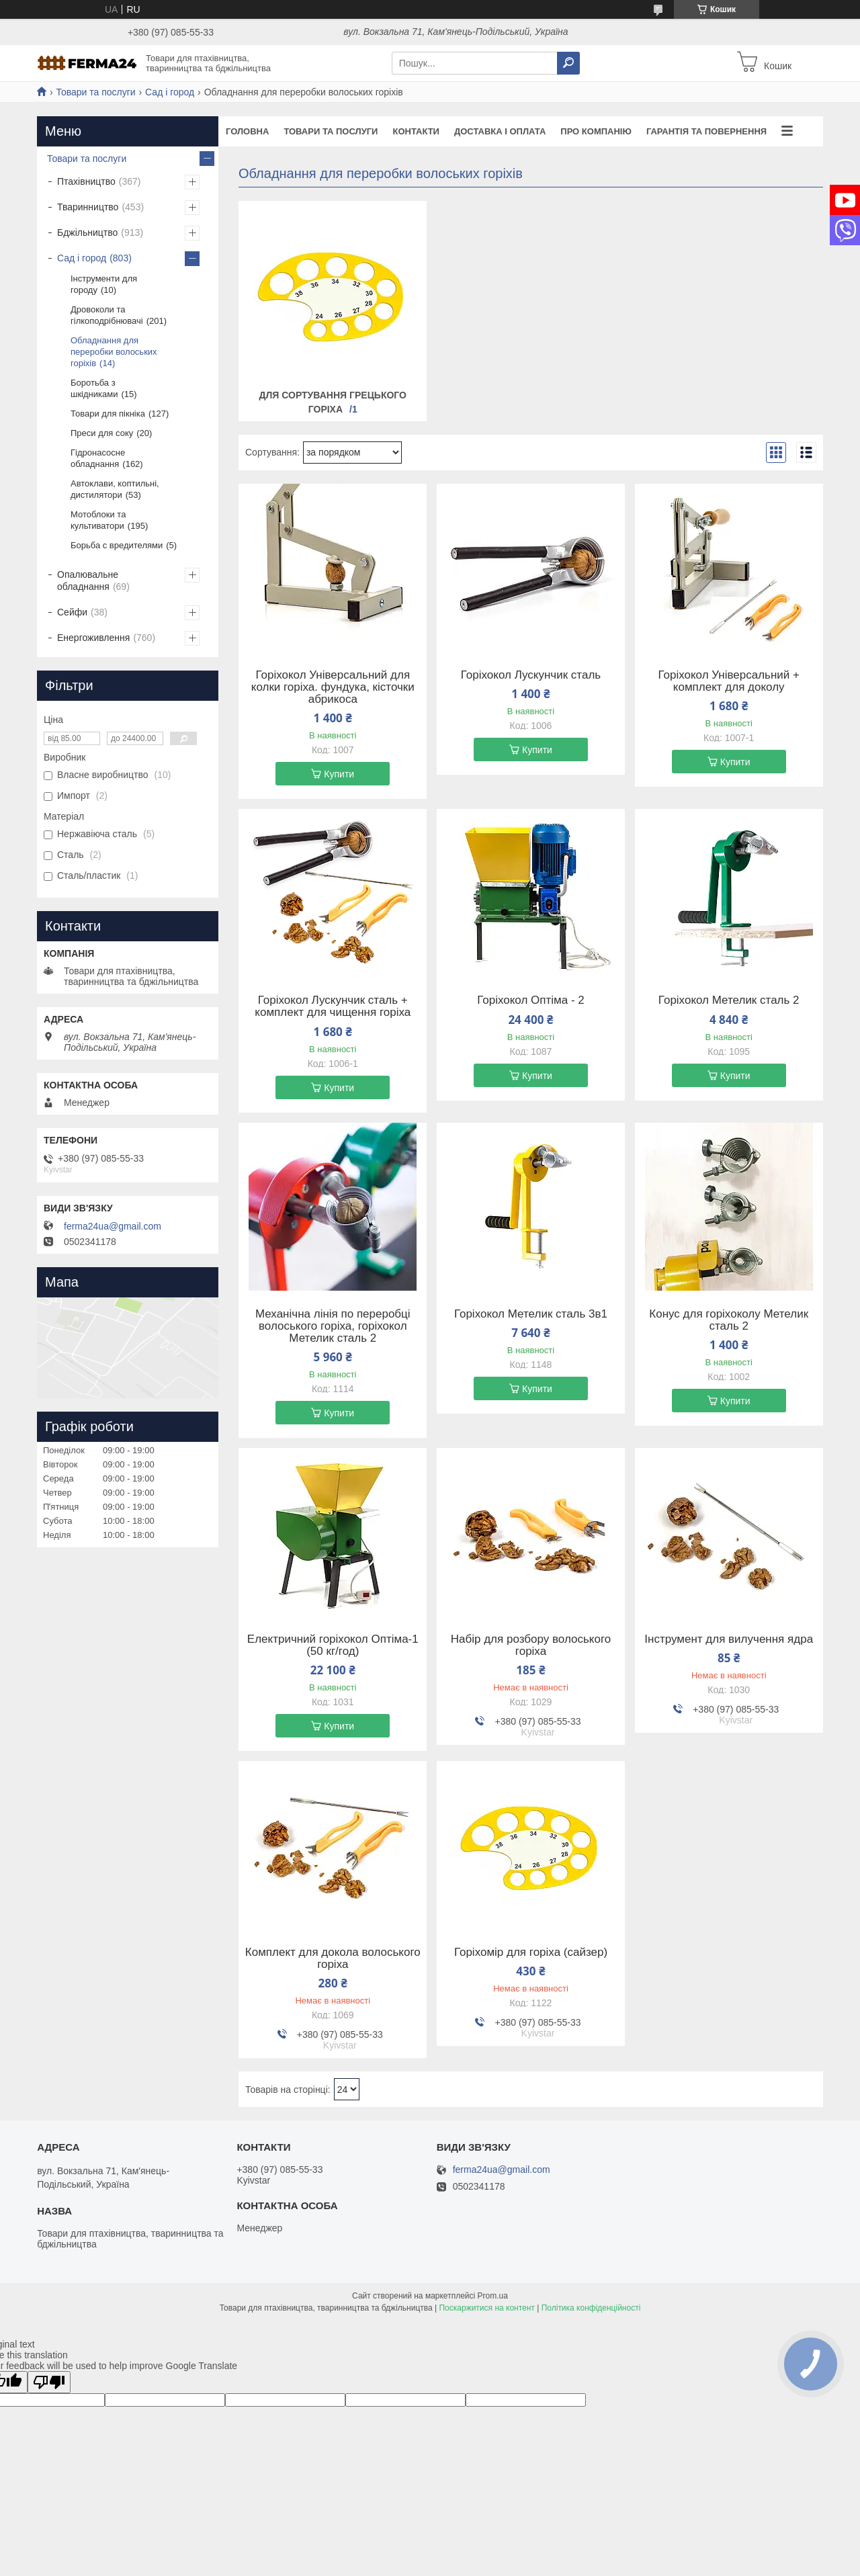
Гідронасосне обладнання (98, 458)
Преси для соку (102, 433)
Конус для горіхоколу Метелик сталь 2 (728, 1320)
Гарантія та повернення (706, 131)
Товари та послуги (95, 92)
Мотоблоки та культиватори (98, 520)
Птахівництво (86, 181)
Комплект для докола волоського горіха (333, 1958)
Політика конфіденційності (591, 2308)
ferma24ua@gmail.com (112, 1226)
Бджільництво (87, 232)
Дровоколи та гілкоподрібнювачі (107, 315)
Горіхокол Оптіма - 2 (531, 1000)
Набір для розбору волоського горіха (531, 1645)
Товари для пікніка (108, 414)
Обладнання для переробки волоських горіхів (114, 351)
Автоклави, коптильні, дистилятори (115, 489)
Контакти (415, 131)
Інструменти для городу (104, 284)
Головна (247, 131)
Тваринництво (87, 207)
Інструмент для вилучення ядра (728, 1639)
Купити (339, 774)
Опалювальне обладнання (87, 580)
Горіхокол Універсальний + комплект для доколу (729, 681)
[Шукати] (568, 63)
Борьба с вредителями (117, 545)
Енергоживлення (93, 637)
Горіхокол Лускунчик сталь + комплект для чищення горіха (333, 1006)
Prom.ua (493, 2296)
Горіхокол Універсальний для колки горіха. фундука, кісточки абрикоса (333, 687)
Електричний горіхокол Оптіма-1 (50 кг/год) (333, 1645)
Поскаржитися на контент (486, 2308)
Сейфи (72, 612)
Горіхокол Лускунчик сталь (531, 675)
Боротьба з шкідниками (94, 388)
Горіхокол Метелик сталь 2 (729, 1000)
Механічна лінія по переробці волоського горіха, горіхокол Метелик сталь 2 (333, 1326)
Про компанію (596, 131)
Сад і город (169, 92)
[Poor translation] (49, 2382)
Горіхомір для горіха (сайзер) (530, 1952)
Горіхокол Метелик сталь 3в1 (530, 1314)
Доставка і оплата (500, 131)
